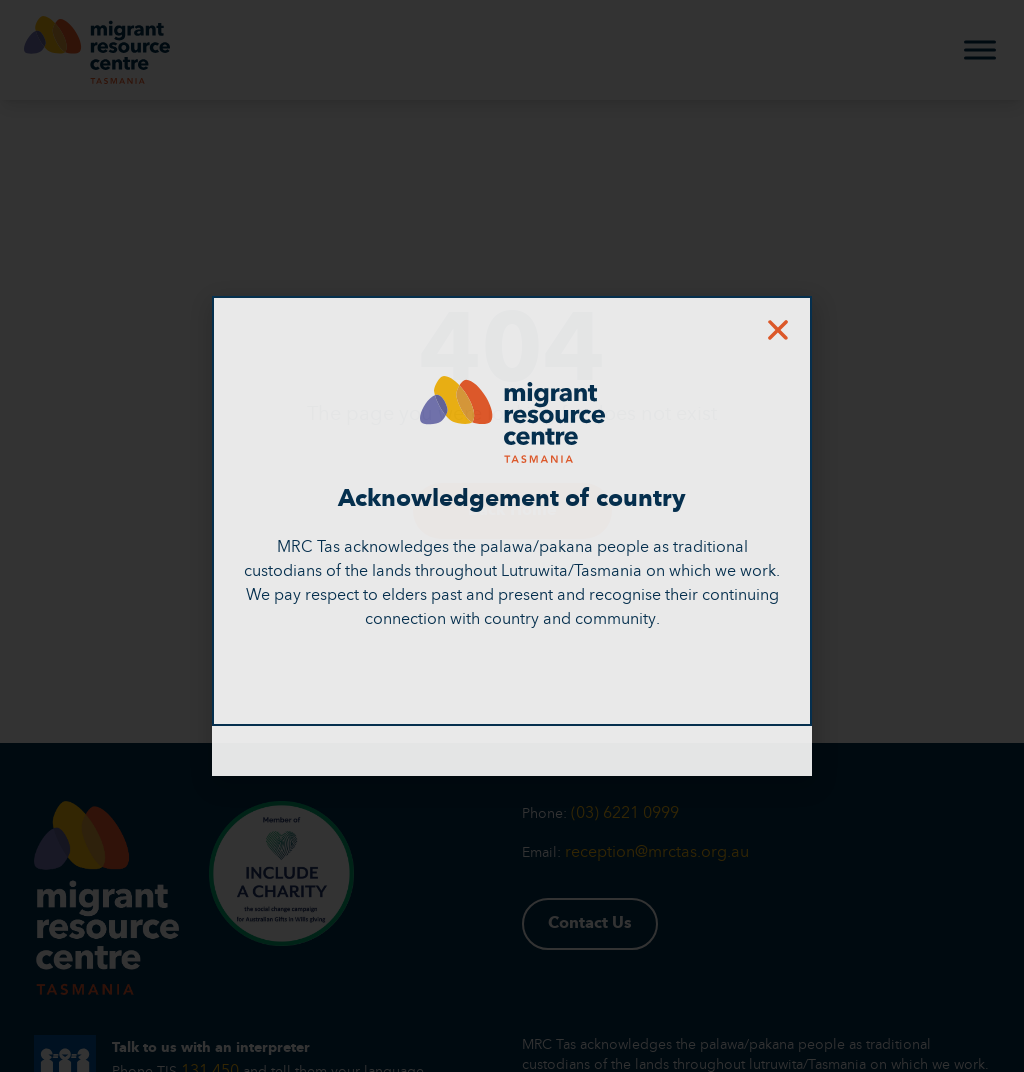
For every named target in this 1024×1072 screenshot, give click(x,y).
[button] (778, 330)
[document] (512, 536)
